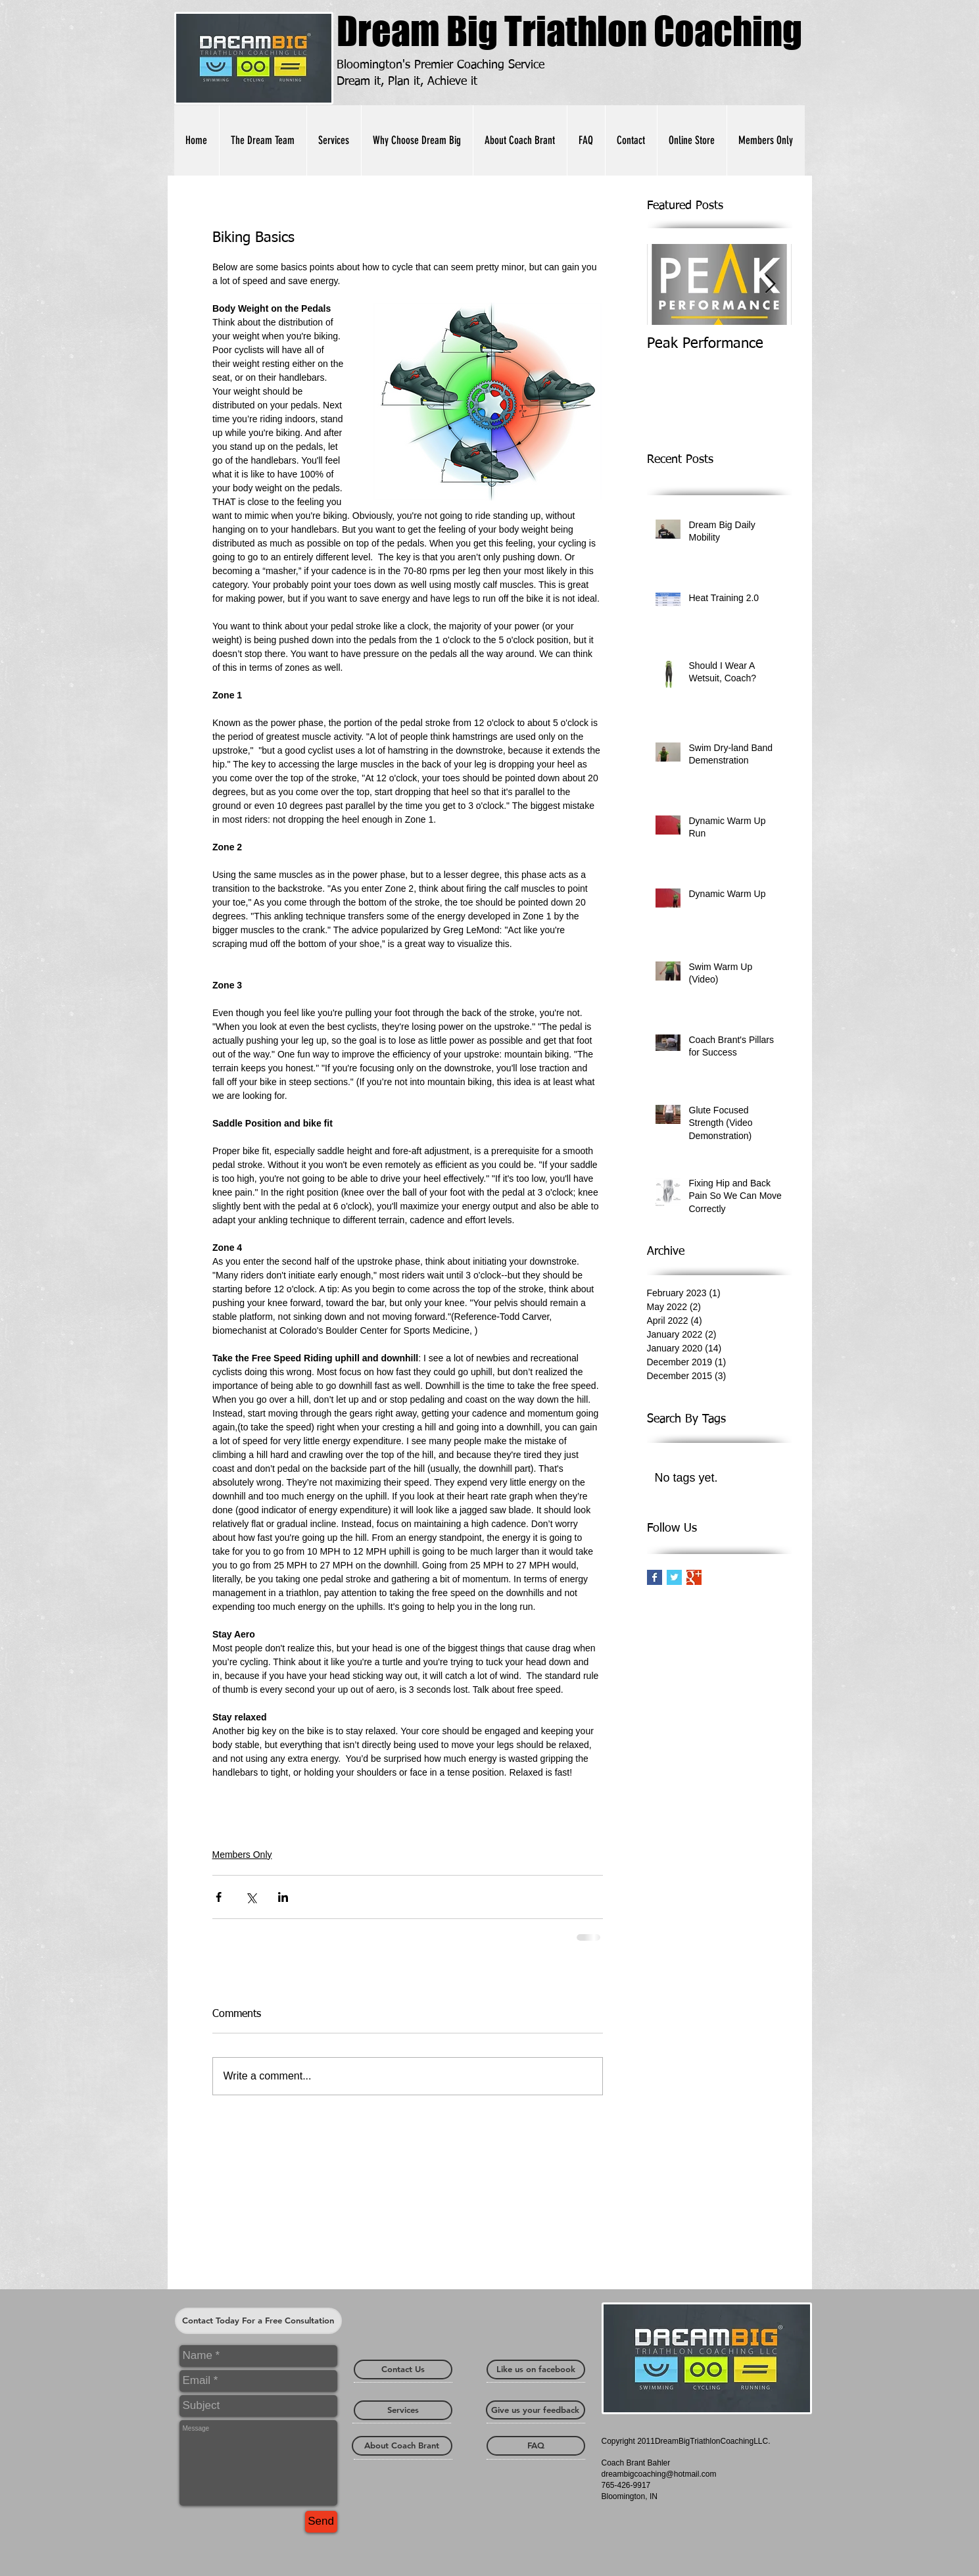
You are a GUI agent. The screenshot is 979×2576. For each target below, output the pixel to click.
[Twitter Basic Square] (674, 1577)
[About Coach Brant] (402, 2446)
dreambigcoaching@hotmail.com (659, 2474)
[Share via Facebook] (218, 1897)
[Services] (403, 2410)
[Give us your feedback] (535, 2409)
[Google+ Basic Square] (694, 1577)
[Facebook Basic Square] (654, 1577)
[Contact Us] (403, 2369)
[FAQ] (536, 2446)
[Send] (321, 2522)
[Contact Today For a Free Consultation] (258, 2321)
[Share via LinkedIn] (283, 1897)
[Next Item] (770, 284)
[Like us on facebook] (536, 2369)
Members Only (242, 1854)
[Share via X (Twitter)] (251, 1897)
